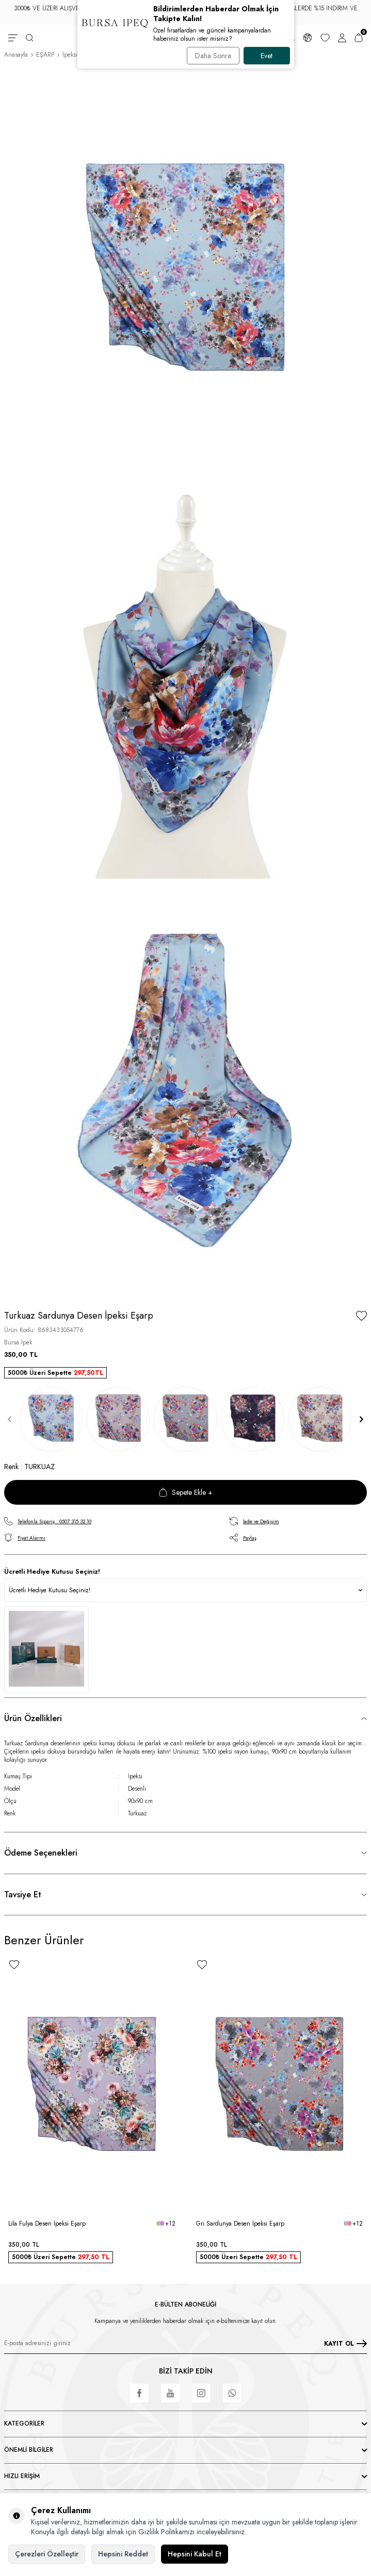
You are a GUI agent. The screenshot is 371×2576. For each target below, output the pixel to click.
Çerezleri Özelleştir (46, 2554)
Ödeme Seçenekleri (40, 1853)
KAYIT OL (345, 2343)
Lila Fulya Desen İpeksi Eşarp (47, 2223)
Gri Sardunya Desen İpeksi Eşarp (240, 2223)
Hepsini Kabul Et (194, 2554)
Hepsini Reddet (123, 2554)
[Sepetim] (358, 37)
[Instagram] (201, 2393)
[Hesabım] (342, 37)
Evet (266, 55)
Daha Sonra (213, 55)
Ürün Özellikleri (33, 1718)
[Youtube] (170, 2393)
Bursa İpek (18, 1342)
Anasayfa (16, 54)
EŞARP (45, 54)
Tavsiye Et (22, 1894)
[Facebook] (139, 2393)
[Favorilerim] (325, 37)
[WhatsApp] (232, 2393)
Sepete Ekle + (186, 1492)
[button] (9, 1419)
